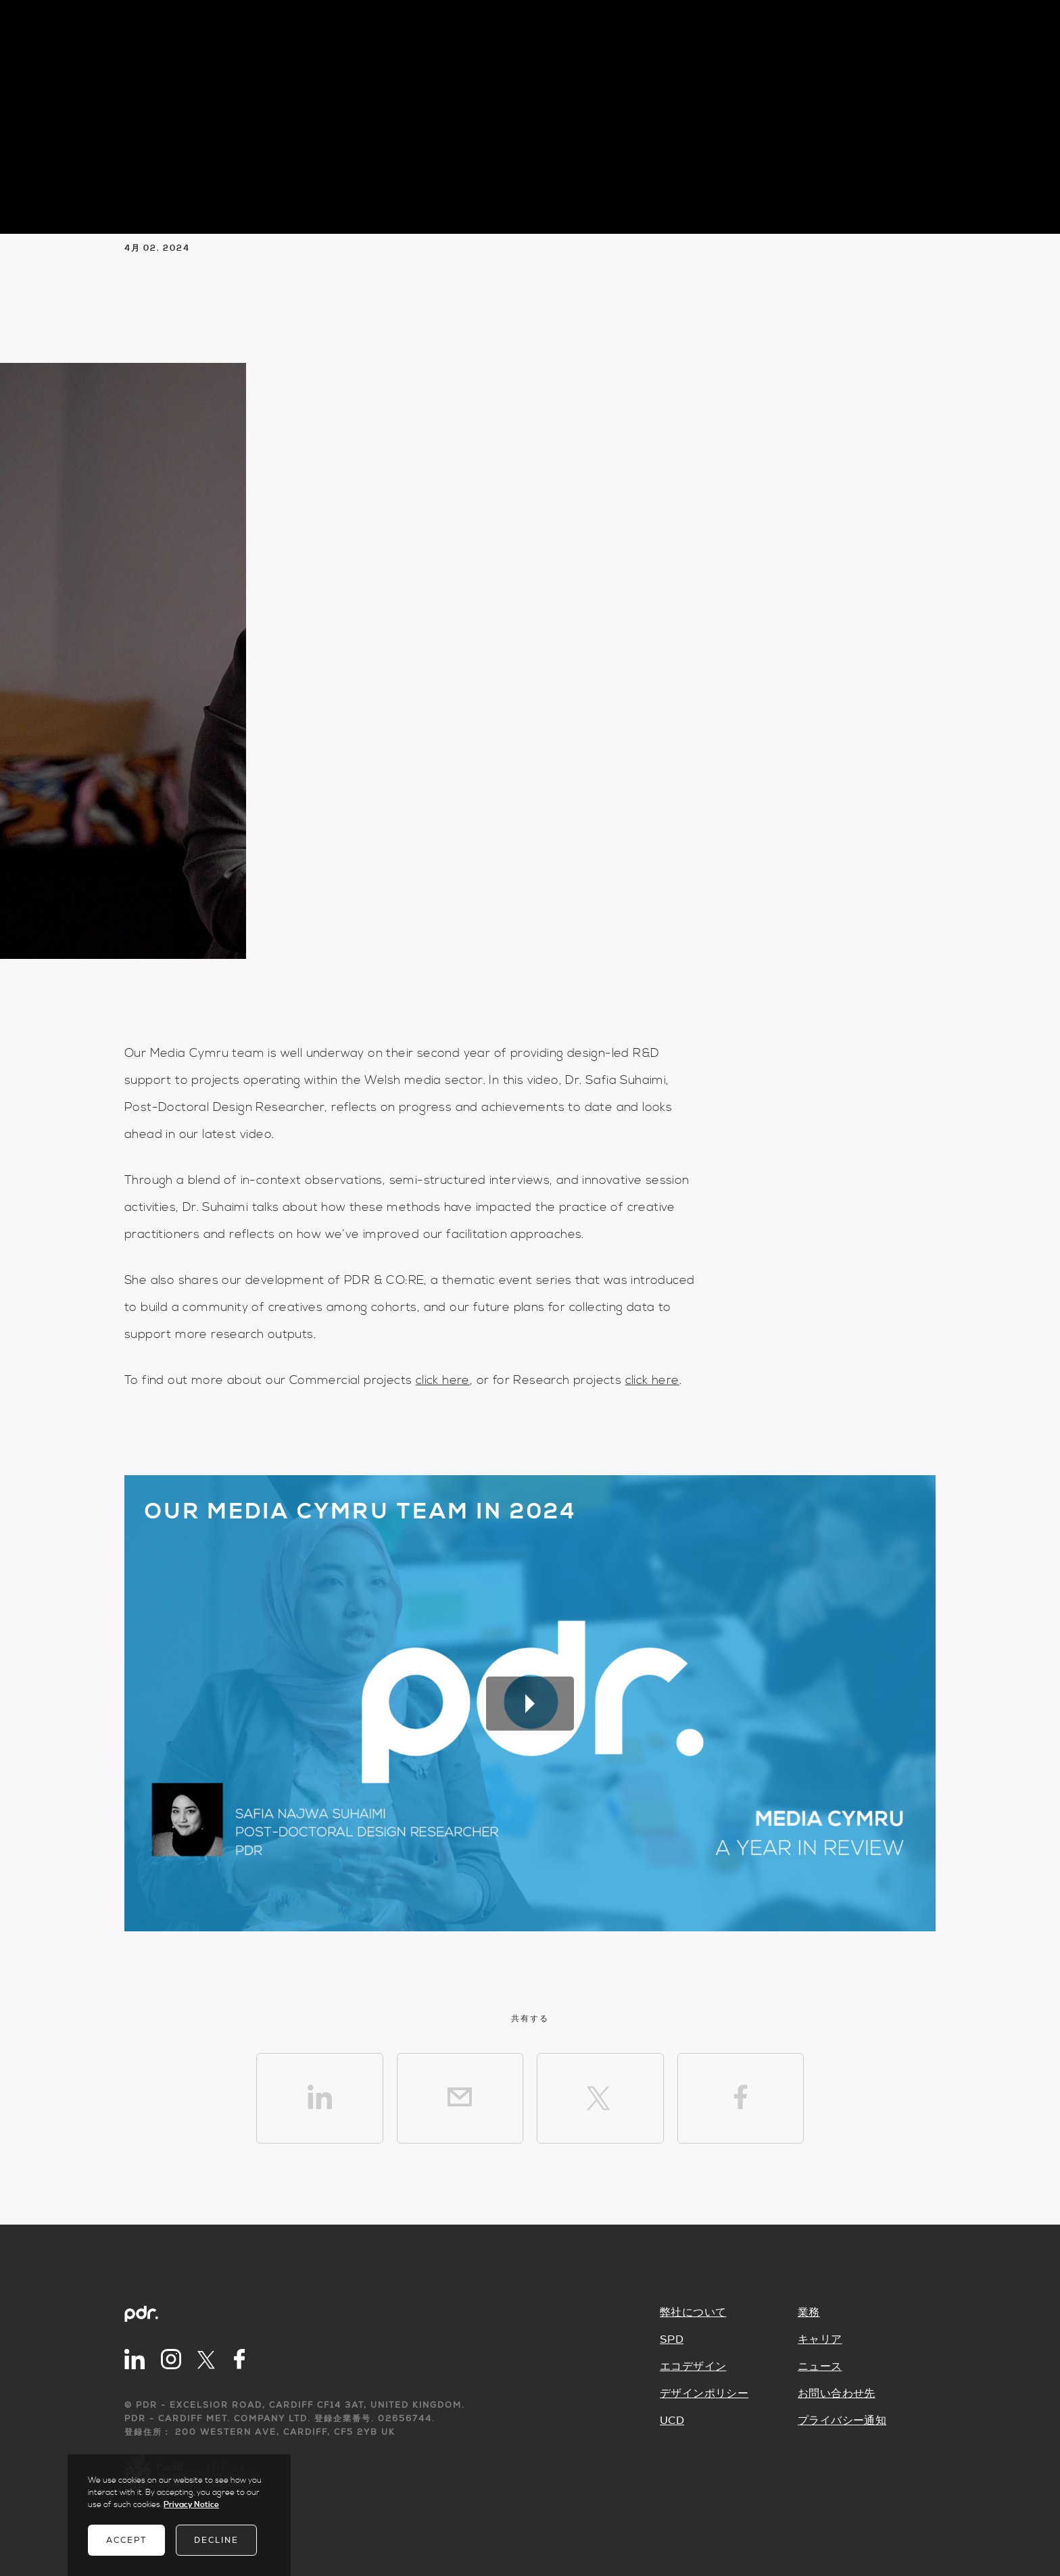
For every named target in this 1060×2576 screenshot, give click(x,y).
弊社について (693, 2312)
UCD (672, 2420)
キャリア (820, 2339)
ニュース (820, 2366)
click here (443, 1380)
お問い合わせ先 (836, 2393)
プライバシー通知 (842, 2420)
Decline (216, 2540)
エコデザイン (693, 2366)
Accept (126, 2540)
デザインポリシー (704, 2393)
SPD (671, 2339)
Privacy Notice (191, 2505)
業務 (809, 2312)
